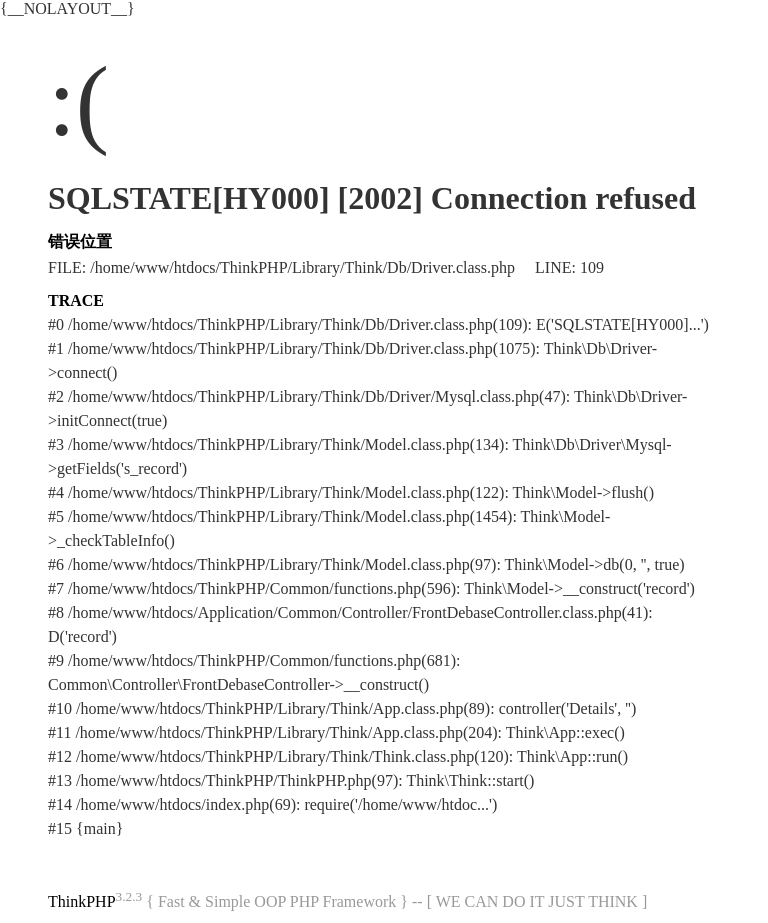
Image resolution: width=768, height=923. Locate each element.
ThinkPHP (82, 901)
